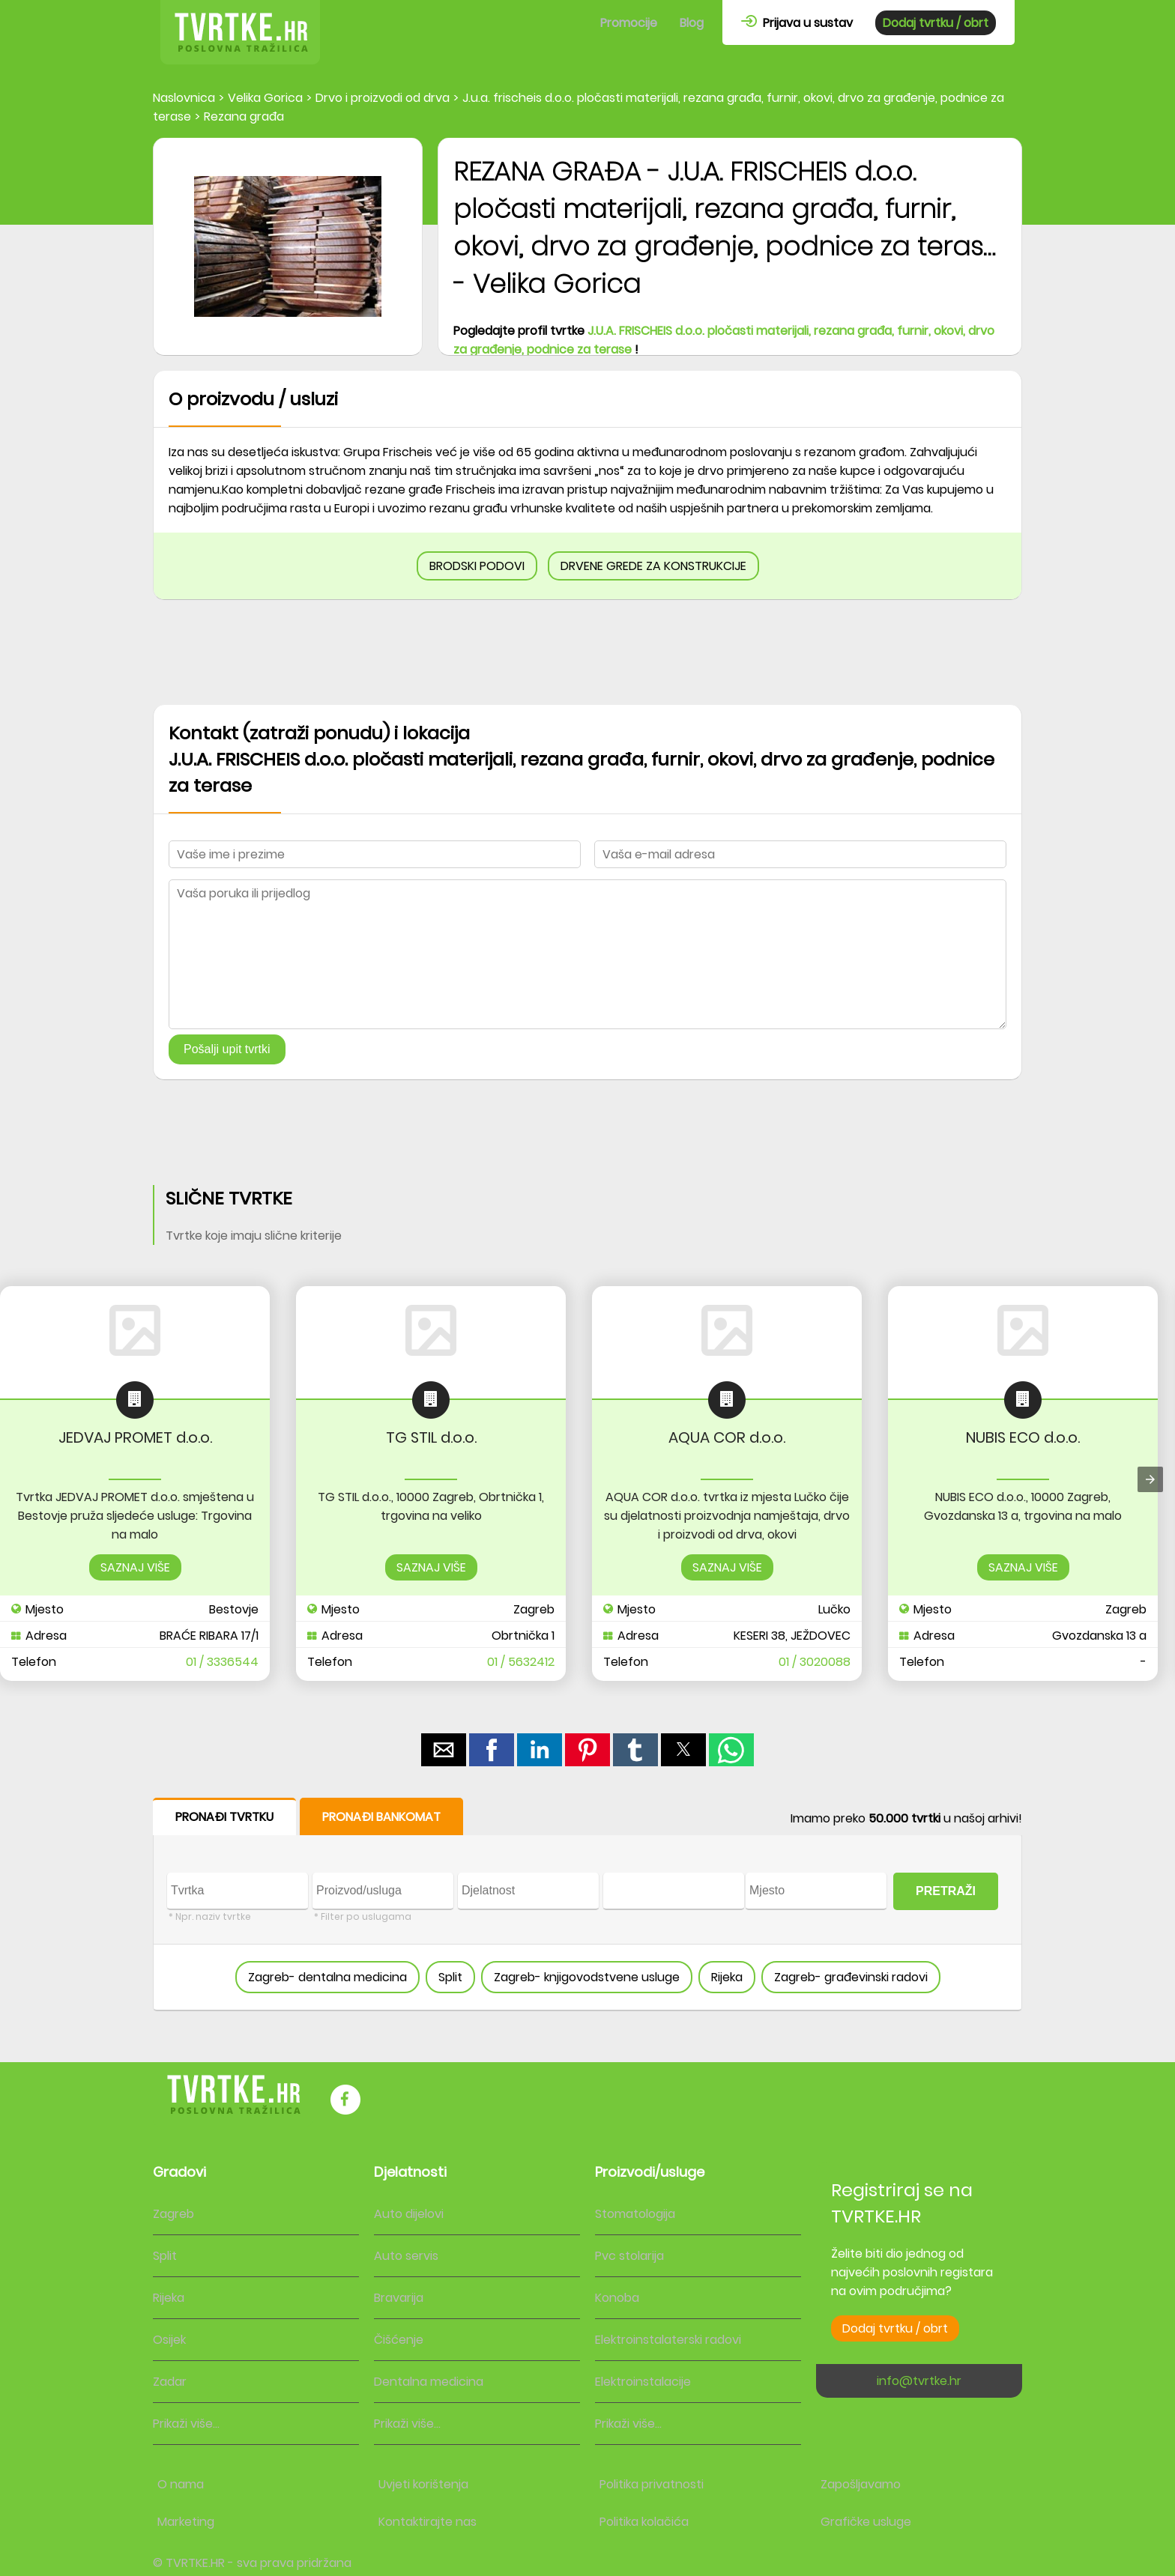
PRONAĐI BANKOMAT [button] (381, 1816)
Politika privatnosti (651, 2484)
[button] (443, 1749)
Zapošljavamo (861, 2484)
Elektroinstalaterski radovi (668, 2339)
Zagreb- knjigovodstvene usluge (587, 1977)
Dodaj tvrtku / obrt (935, 22)
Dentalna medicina (428, 2381)
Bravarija (398, 2297)
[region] (587, 652)
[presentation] (1150, 1479)
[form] (587, 1904)
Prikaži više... (186, 2423)
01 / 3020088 (815, 1661)
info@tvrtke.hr (919, 2380)
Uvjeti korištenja (423, 2484)
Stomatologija (635, 2213)
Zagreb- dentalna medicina (327, 1977)
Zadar (170, 2381)
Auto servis (406, 2255)
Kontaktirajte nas (427, 2521)
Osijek (169, 2339)
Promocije (628, 22)
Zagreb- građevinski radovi (851, 1977)
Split (450, 1977)
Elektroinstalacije (643, 2381)
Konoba (617, 2297)
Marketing (185, 2521)
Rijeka (727, 1977)
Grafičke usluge (866, 2521)
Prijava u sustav (797, 22)
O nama (180, 2484)
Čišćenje (398, 2339)
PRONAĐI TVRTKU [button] (224, 1816)
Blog (692, 22)
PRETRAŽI (946, 1891)
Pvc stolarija (629, 2255)
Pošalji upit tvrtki (227, 1049)
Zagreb (173, 2213)
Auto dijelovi (409, 2213)
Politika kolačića (644, 2521)
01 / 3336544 (222, 1661)
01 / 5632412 (521, 1661)
